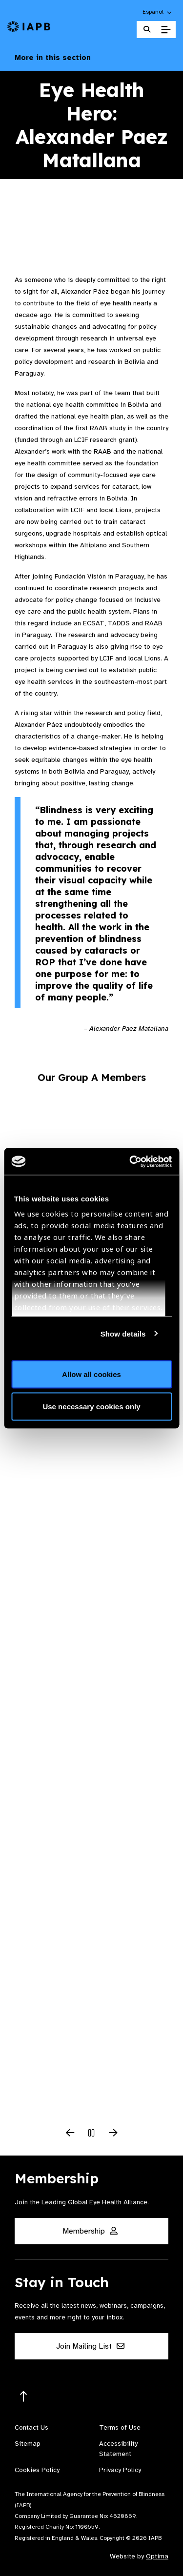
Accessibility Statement (118, 2448)
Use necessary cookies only (91, 1406)
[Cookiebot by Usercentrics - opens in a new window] (130, 1161)
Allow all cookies (91, 1374)
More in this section (91, 57)
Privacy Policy (120, 2470)
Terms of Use (120, 2427)
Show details (123, 1333)
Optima (157, 2556)
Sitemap (28, 2443)
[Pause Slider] (91, 2133)
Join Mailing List (90, 2346)
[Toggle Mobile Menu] (165, 30)
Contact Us (31, 2427)
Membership (90, 2231)
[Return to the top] (24, 2397)
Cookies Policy (37, 2470)
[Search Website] (147, 29)
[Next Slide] (113, 2133)
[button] (158, 11)
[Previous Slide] (70, 2133)
